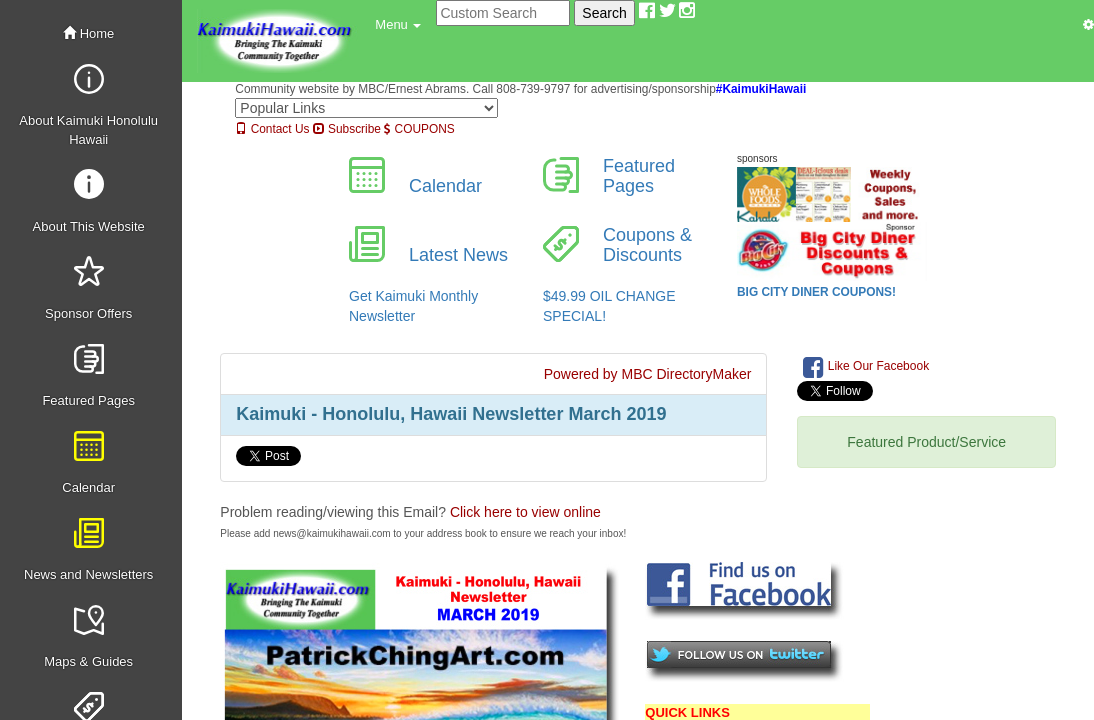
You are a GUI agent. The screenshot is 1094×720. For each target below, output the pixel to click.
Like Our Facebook (866, 367)
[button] (398, 25)
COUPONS (419, 129)
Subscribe (347, 129)
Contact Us (272, 129)
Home (88, 33)
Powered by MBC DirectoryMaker (648, 374)
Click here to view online (525, 512)
